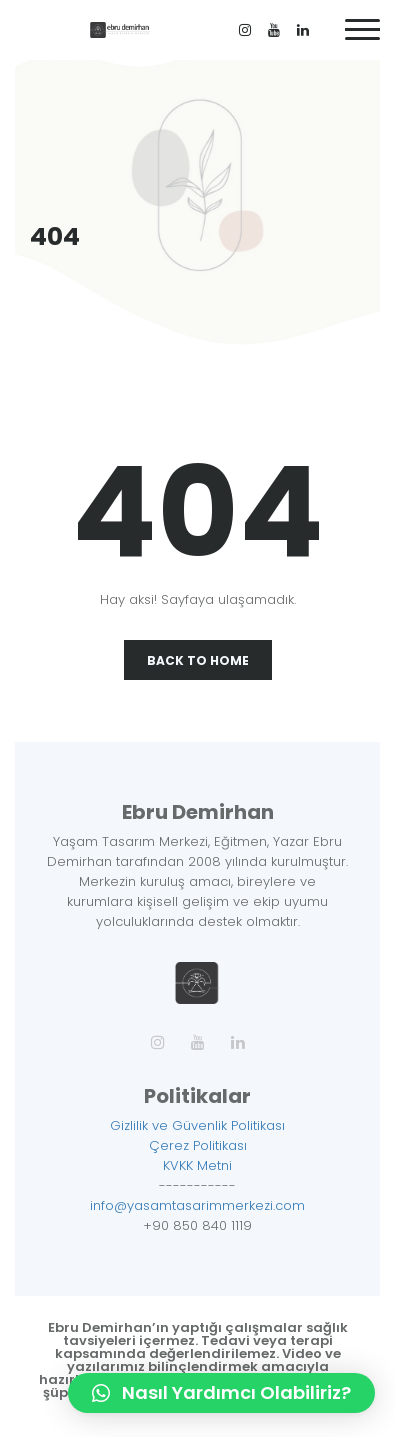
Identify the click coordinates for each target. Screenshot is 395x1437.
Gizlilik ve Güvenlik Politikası (197, 1125)
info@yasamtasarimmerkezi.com (197, 1205)
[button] (221, 1393)
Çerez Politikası (198, 1145)
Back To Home (198, 660)
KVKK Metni (197, 1165)
